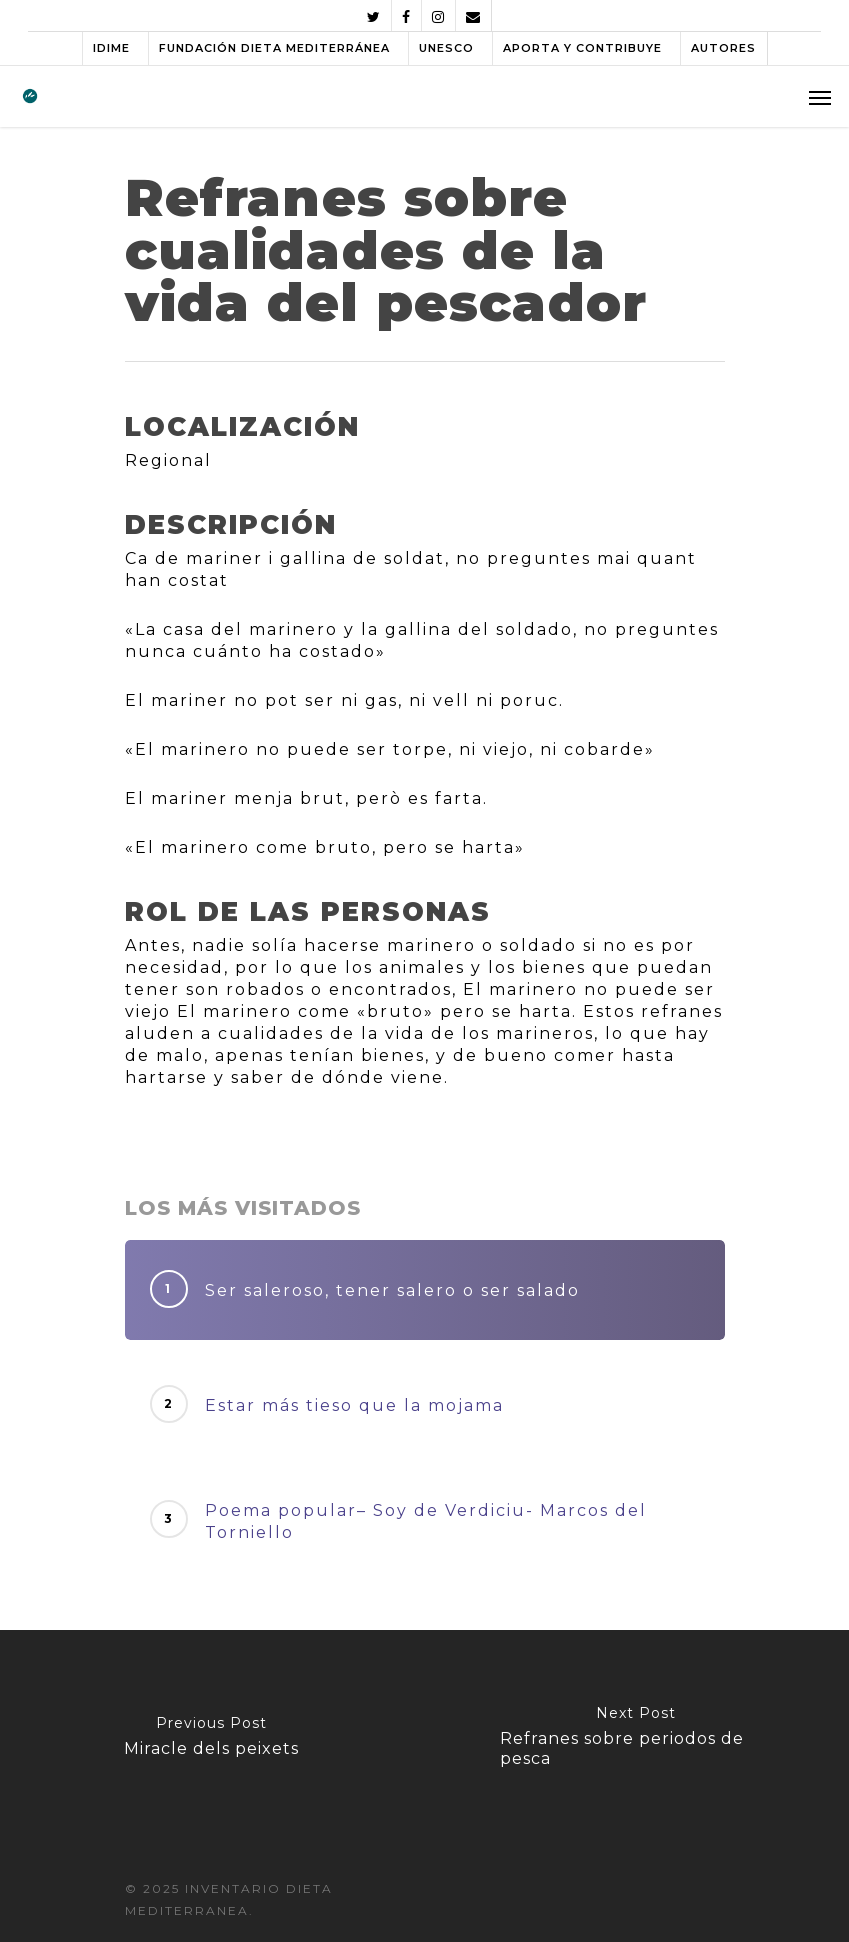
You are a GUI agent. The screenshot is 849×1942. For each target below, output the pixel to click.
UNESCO (446, 48)
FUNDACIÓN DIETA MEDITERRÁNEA (274, 48)
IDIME (111, 48)
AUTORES (723, 48)
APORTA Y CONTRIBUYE (582, 48)
